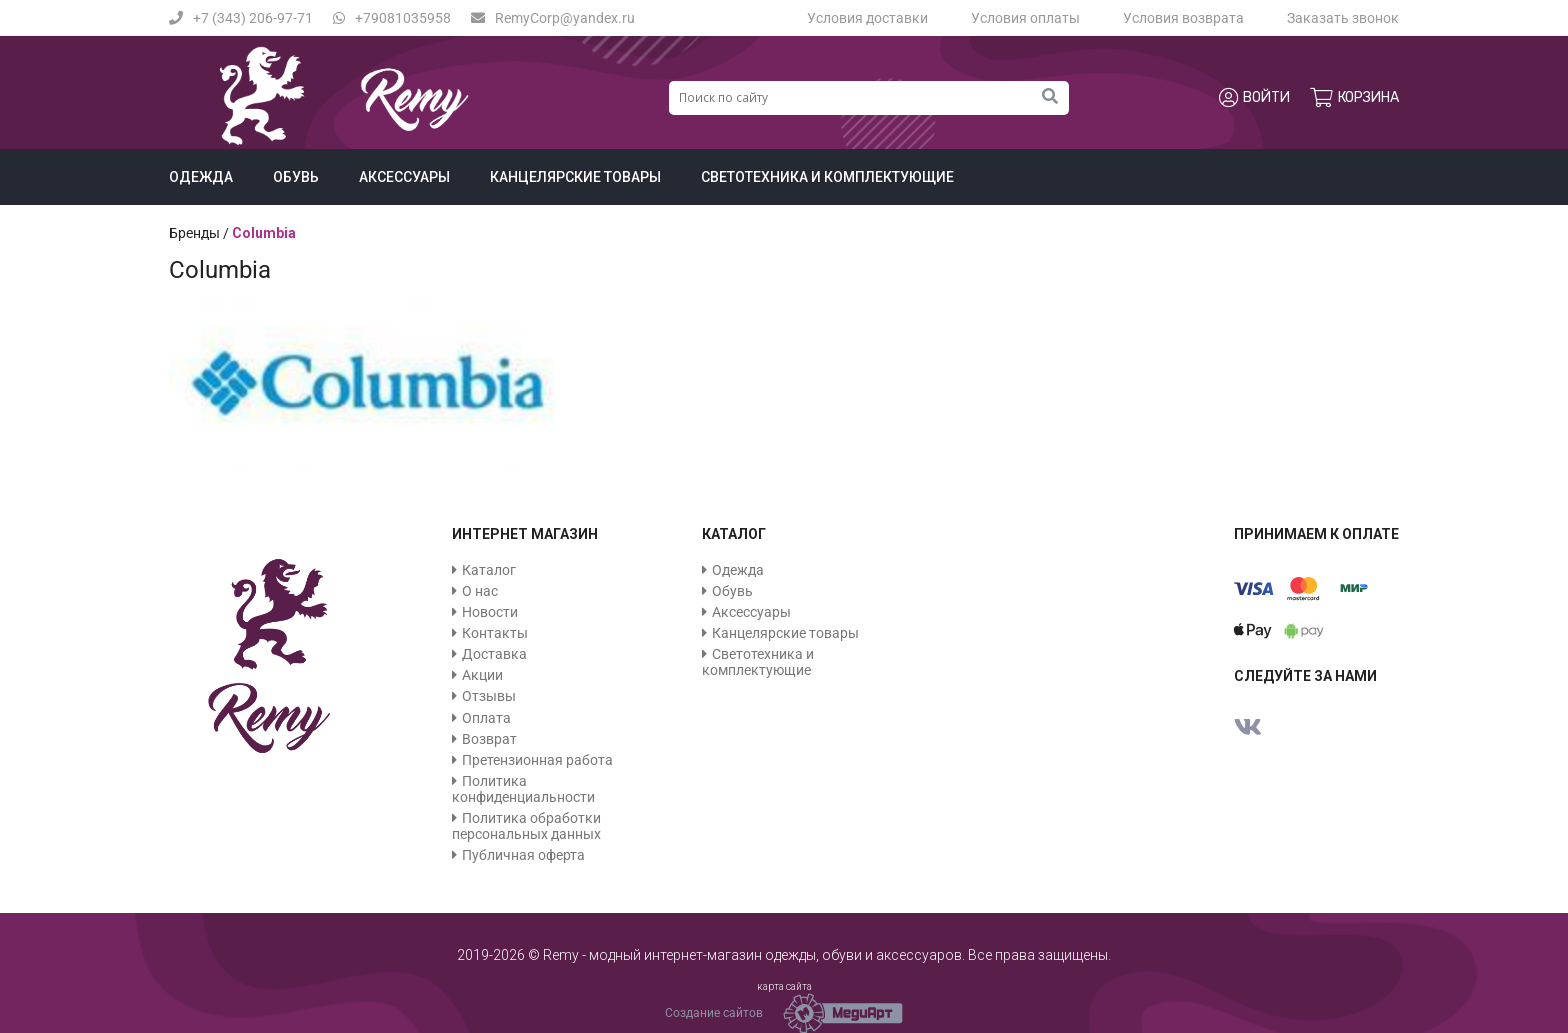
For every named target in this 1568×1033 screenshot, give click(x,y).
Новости (490, 612)
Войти (1254, 98)
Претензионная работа (537, 760)
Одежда (201, 177)
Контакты (495, 633)
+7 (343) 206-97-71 (241, 18)
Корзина (1354, 98)
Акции (482, 675)
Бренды (194, 233)
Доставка (494, 654)
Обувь (296, 177)
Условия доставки (867, 18)
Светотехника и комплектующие (827, 177)
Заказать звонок (1343, 18)
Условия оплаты (1025, 18)
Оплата (486, 718)
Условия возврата (1183, 18)
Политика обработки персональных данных (526, 826)
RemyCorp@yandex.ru (553, 18)
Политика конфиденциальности (523, 789)
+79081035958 (392, 18)
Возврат (489, 739)
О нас (480, 591)
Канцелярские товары (575, 177)
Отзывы (489, 696)
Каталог (489, 570)
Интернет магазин (525, 534)
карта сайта (784, 986)
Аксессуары (404, 177)
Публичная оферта (523, 855)
